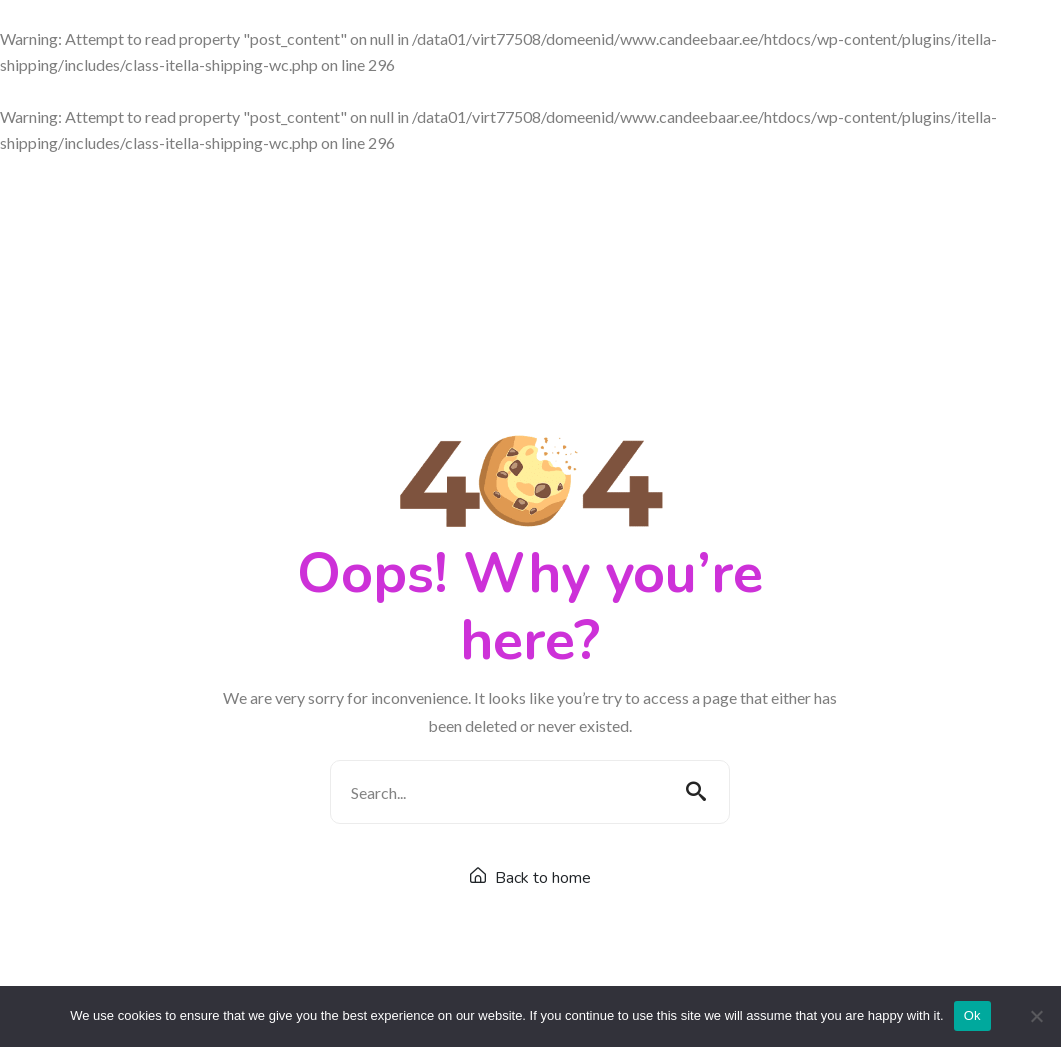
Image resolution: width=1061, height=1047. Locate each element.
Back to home (530, 878)
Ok (972, 1015)
